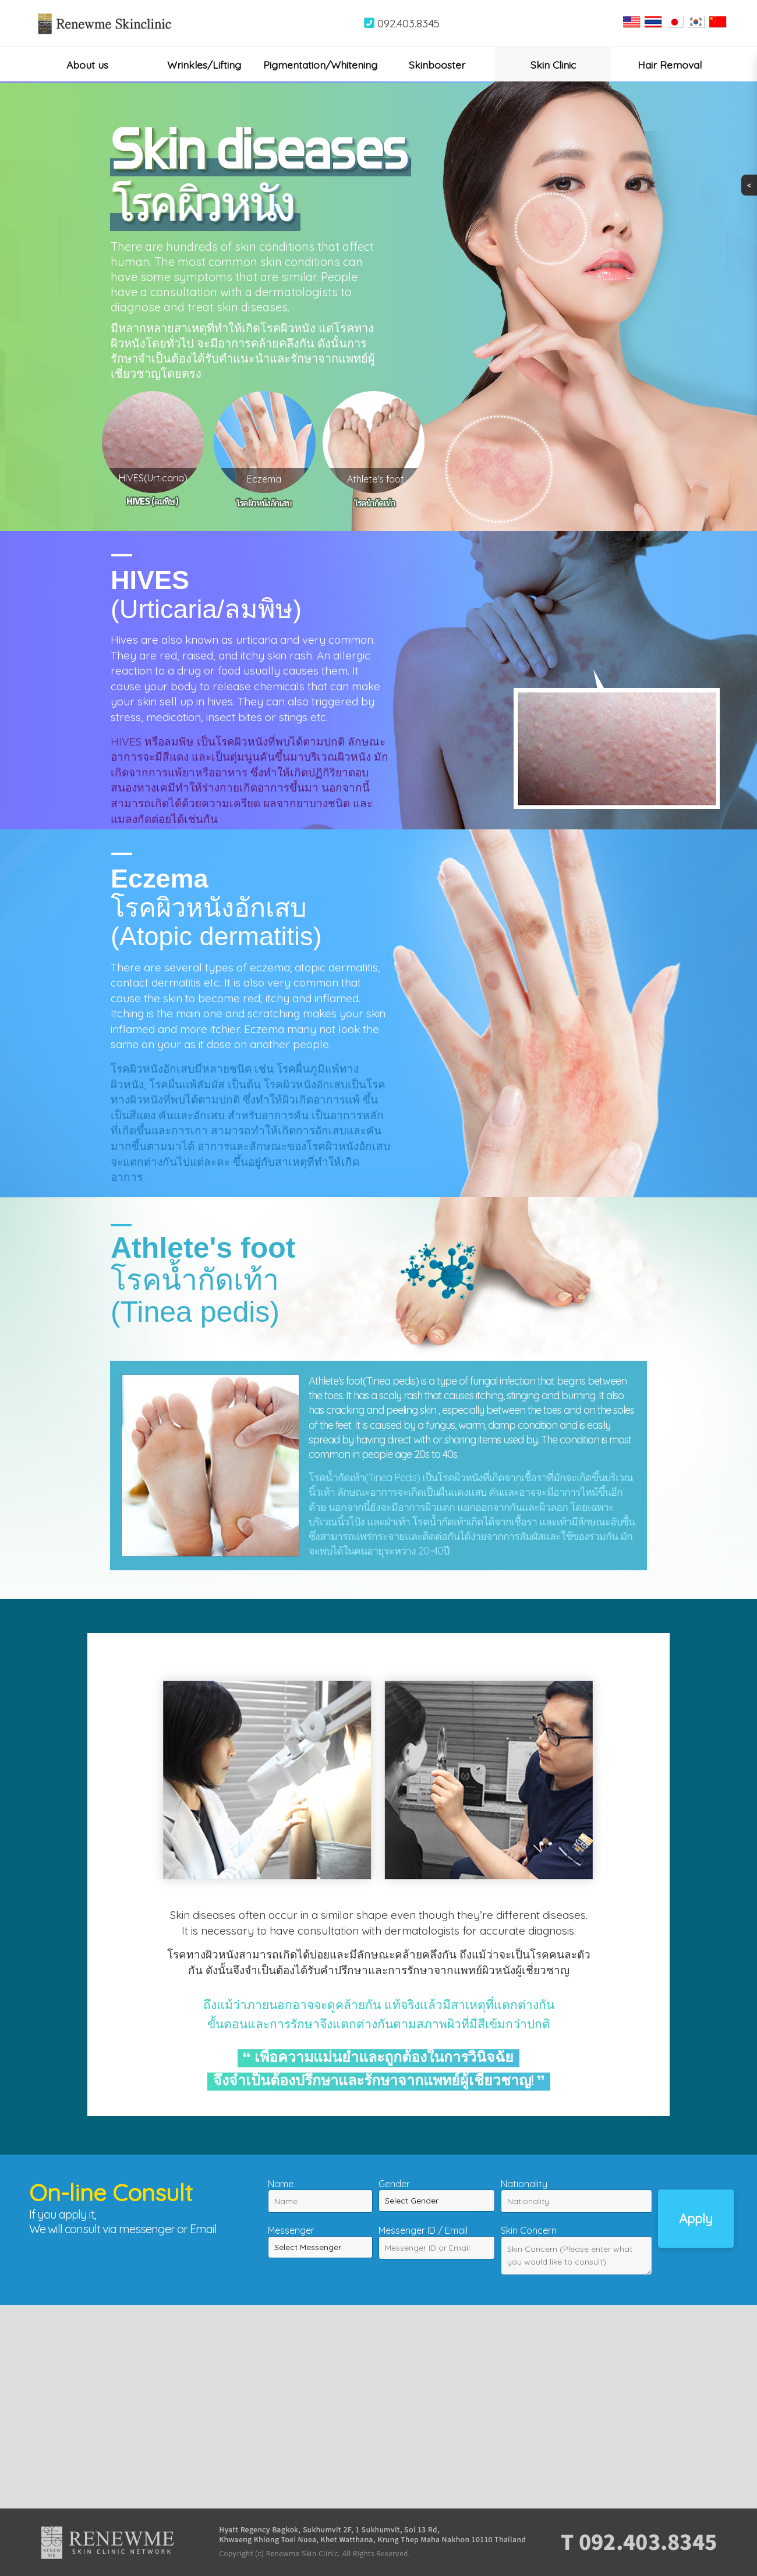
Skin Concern (529, 2230)
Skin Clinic (553, 64)
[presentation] (117, 2259)
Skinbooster (437, 64)
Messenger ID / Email (423, 2230)
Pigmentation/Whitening (320, 64)
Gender (394, 2184)
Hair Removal (670, 64)
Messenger (291, 2230)
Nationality (524, 2184)
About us (87, 64)
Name (280, 2184)
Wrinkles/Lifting (204, 64)
